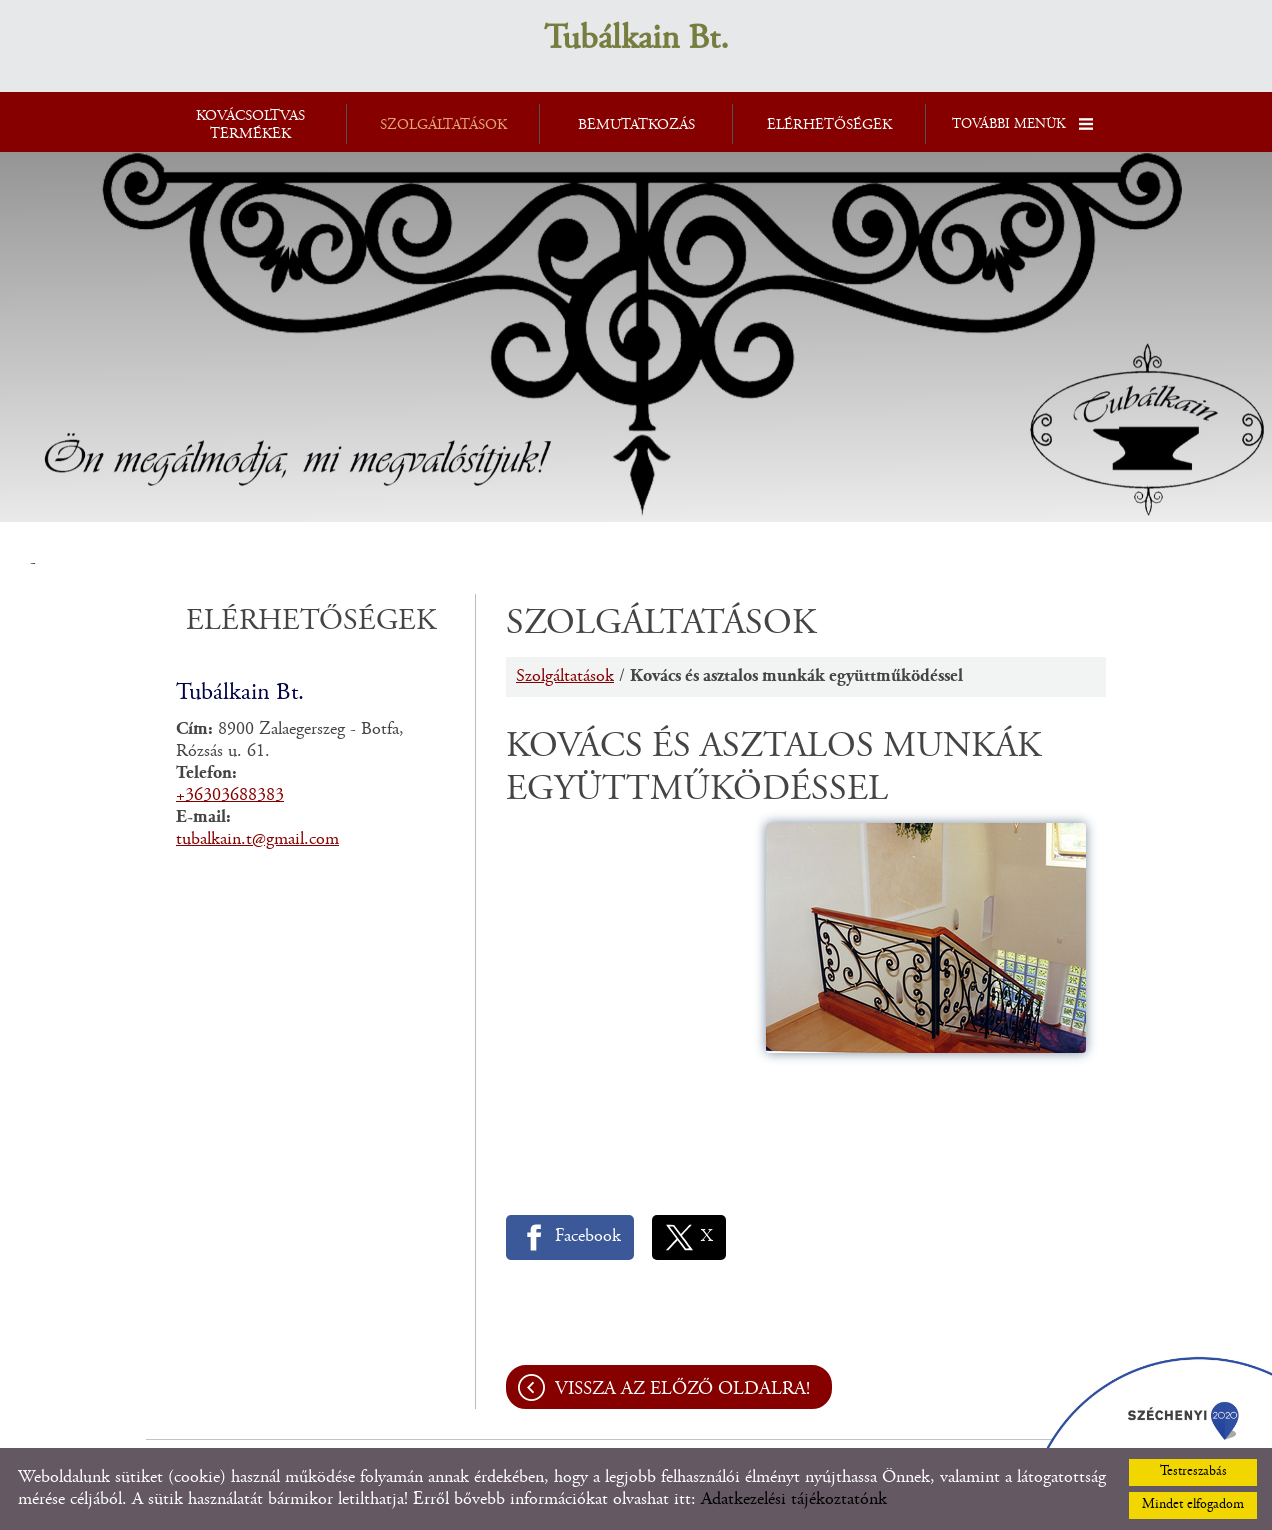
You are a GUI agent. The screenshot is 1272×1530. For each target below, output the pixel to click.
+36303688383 (230, 796)
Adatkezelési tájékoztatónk (794, 1500)
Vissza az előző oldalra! (682, 1389)
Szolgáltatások (565, 677)
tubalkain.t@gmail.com (257, 840)
